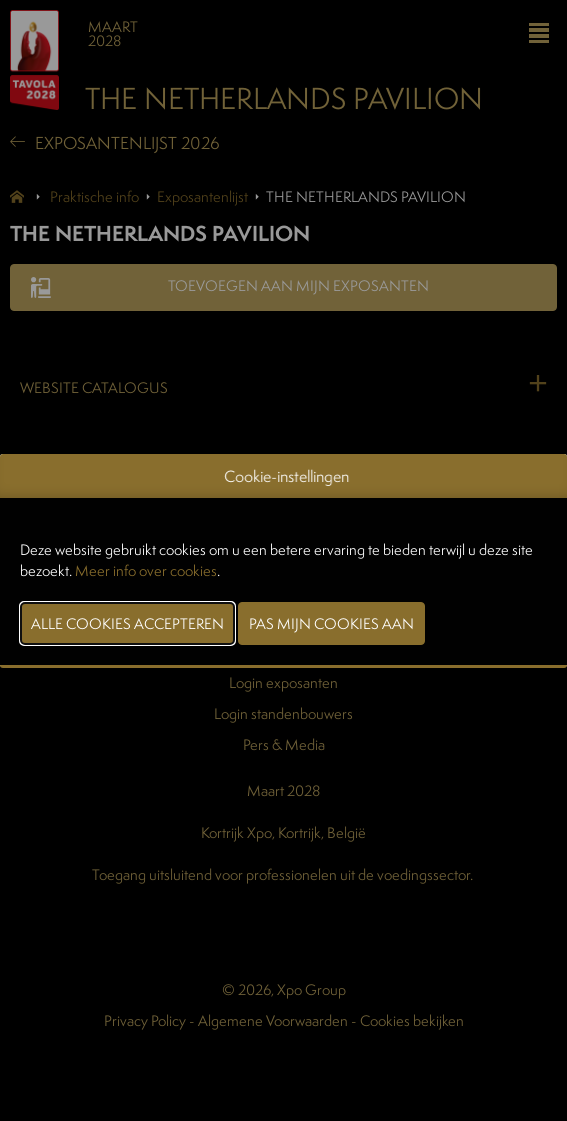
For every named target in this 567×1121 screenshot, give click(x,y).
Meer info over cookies (146, 570)
